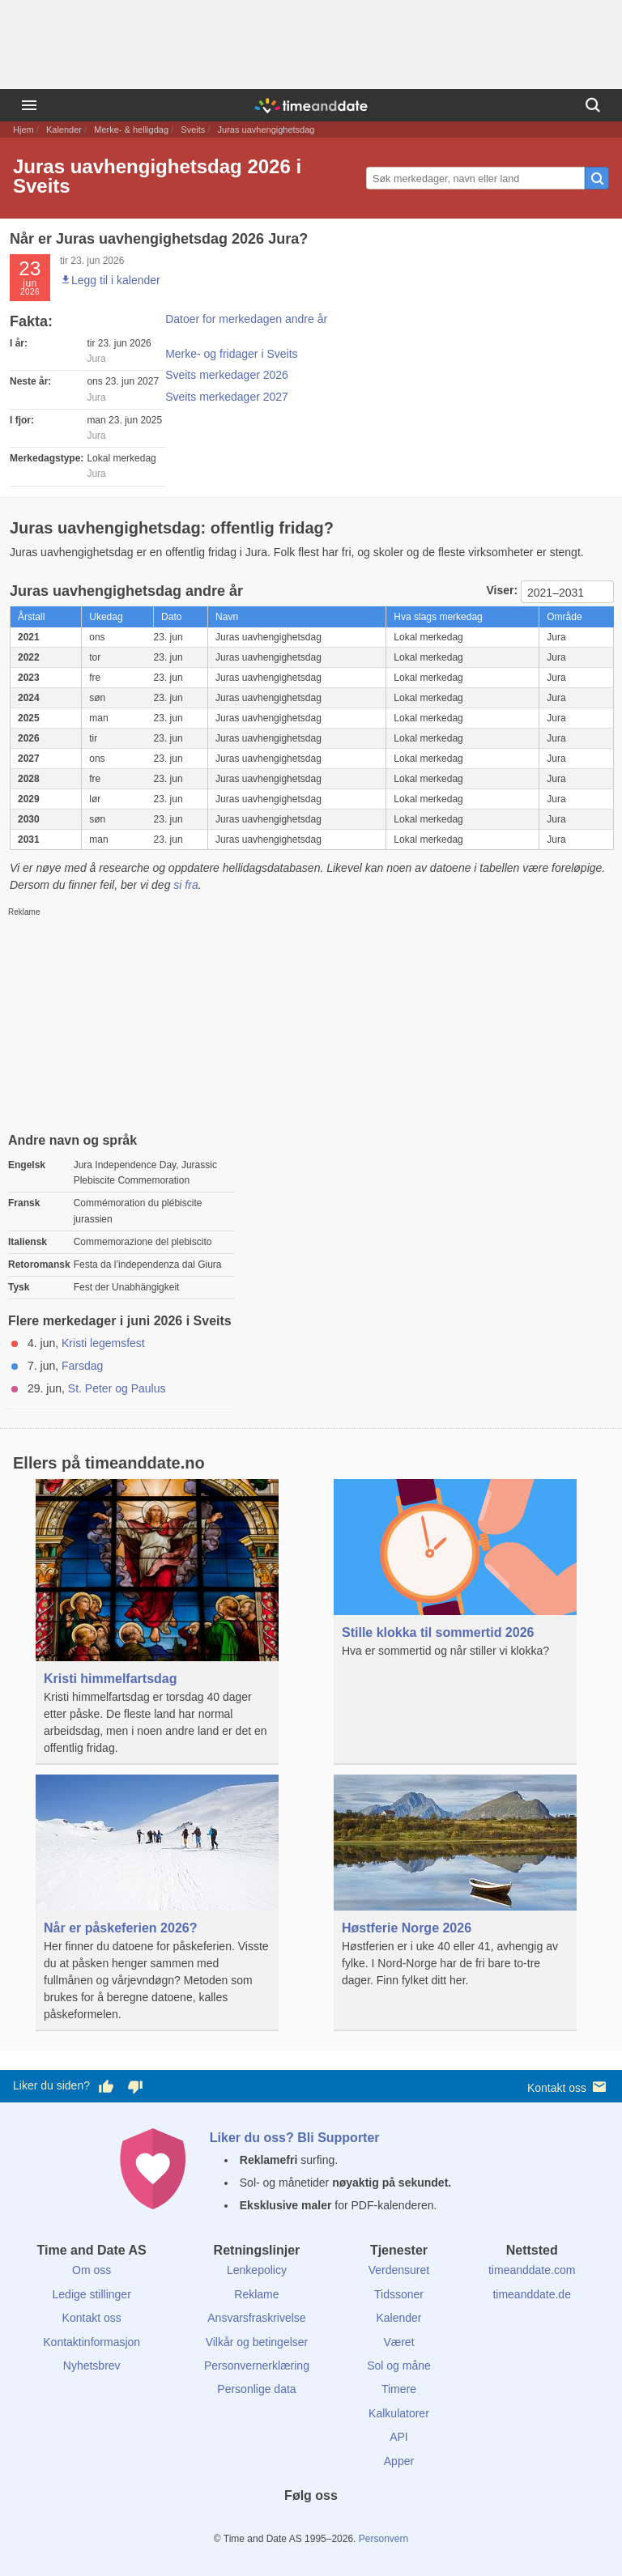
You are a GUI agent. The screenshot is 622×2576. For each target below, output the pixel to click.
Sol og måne (399, 2365)
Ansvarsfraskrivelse (256, 2317)
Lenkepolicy (257, 2270)
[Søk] (593, 105)
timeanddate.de (531, 2294)
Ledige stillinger (92, 2294)
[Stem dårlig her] (135, 2086)
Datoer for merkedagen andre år (246, 318)
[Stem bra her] (106, 2086)
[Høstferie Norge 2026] (455, 1893)
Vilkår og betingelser (257, 2342)
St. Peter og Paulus (117, 1388)
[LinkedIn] (311, 2525)
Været (398, 2342)
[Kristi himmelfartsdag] (157, 1622)
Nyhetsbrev (92, 2365)
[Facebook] (256, 2525)
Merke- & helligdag (131, 129)
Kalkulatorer (399, 2413)
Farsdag (82, 1365)
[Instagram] (338, 2525)
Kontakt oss (568, 2086)
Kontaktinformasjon (91, 2342)
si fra (185, 884)
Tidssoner (399, 2294)
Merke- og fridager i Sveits (231, 353)
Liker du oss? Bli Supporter (295, 2138)
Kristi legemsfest (103, 1343)
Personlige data (256, 2389)
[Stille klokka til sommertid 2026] (455, 1597)
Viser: (503, 590)
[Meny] (29, 105)
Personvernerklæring (256, 2365)
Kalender (64, 129)
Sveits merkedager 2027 (226, 396)
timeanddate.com (531, 2270)
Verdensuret (399, 2270)
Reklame (256, 2294)
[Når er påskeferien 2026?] (157, 1903)
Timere (398, 2389)
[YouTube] (366, 2525)
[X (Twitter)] (283, 2525)
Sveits (193, 129)
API (399, 2436)
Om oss (91, 2270)
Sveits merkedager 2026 (226, 374)
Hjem (23, 129)
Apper (399, 2461)
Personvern (383, 2538)
